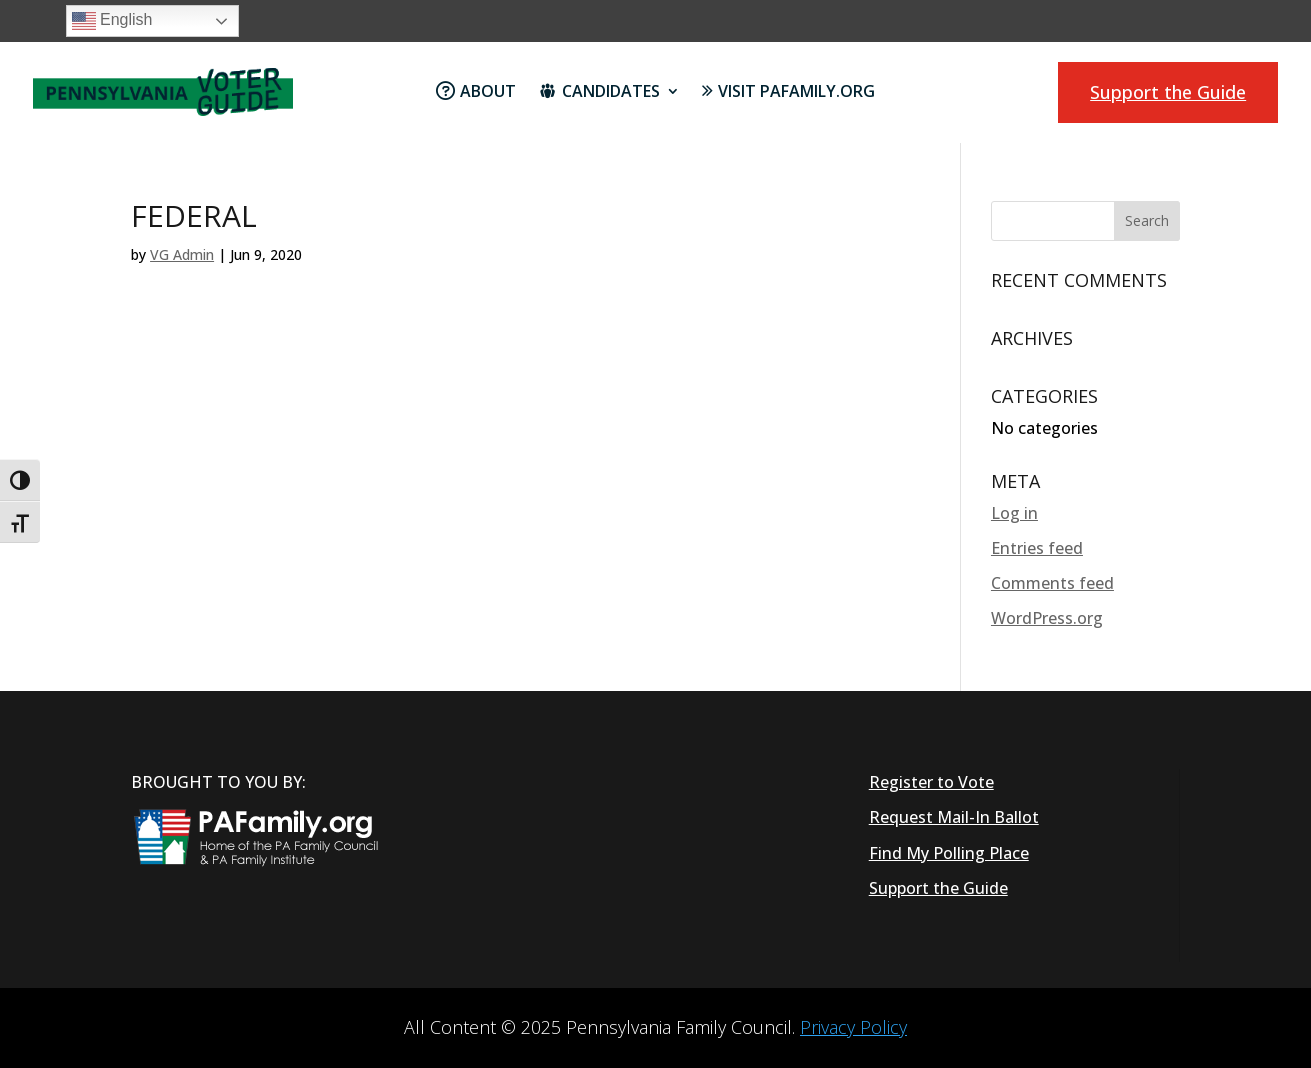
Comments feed (1052, 583)
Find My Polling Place (949, 853)
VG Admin (182, 254)
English (112, 21)
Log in (1014, 513)
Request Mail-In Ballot (954, 817)
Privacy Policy (853, 1027)
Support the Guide (1168, 92)
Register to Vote (931, 782)
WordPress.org (1047, 618)
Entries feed (1037, 548)
